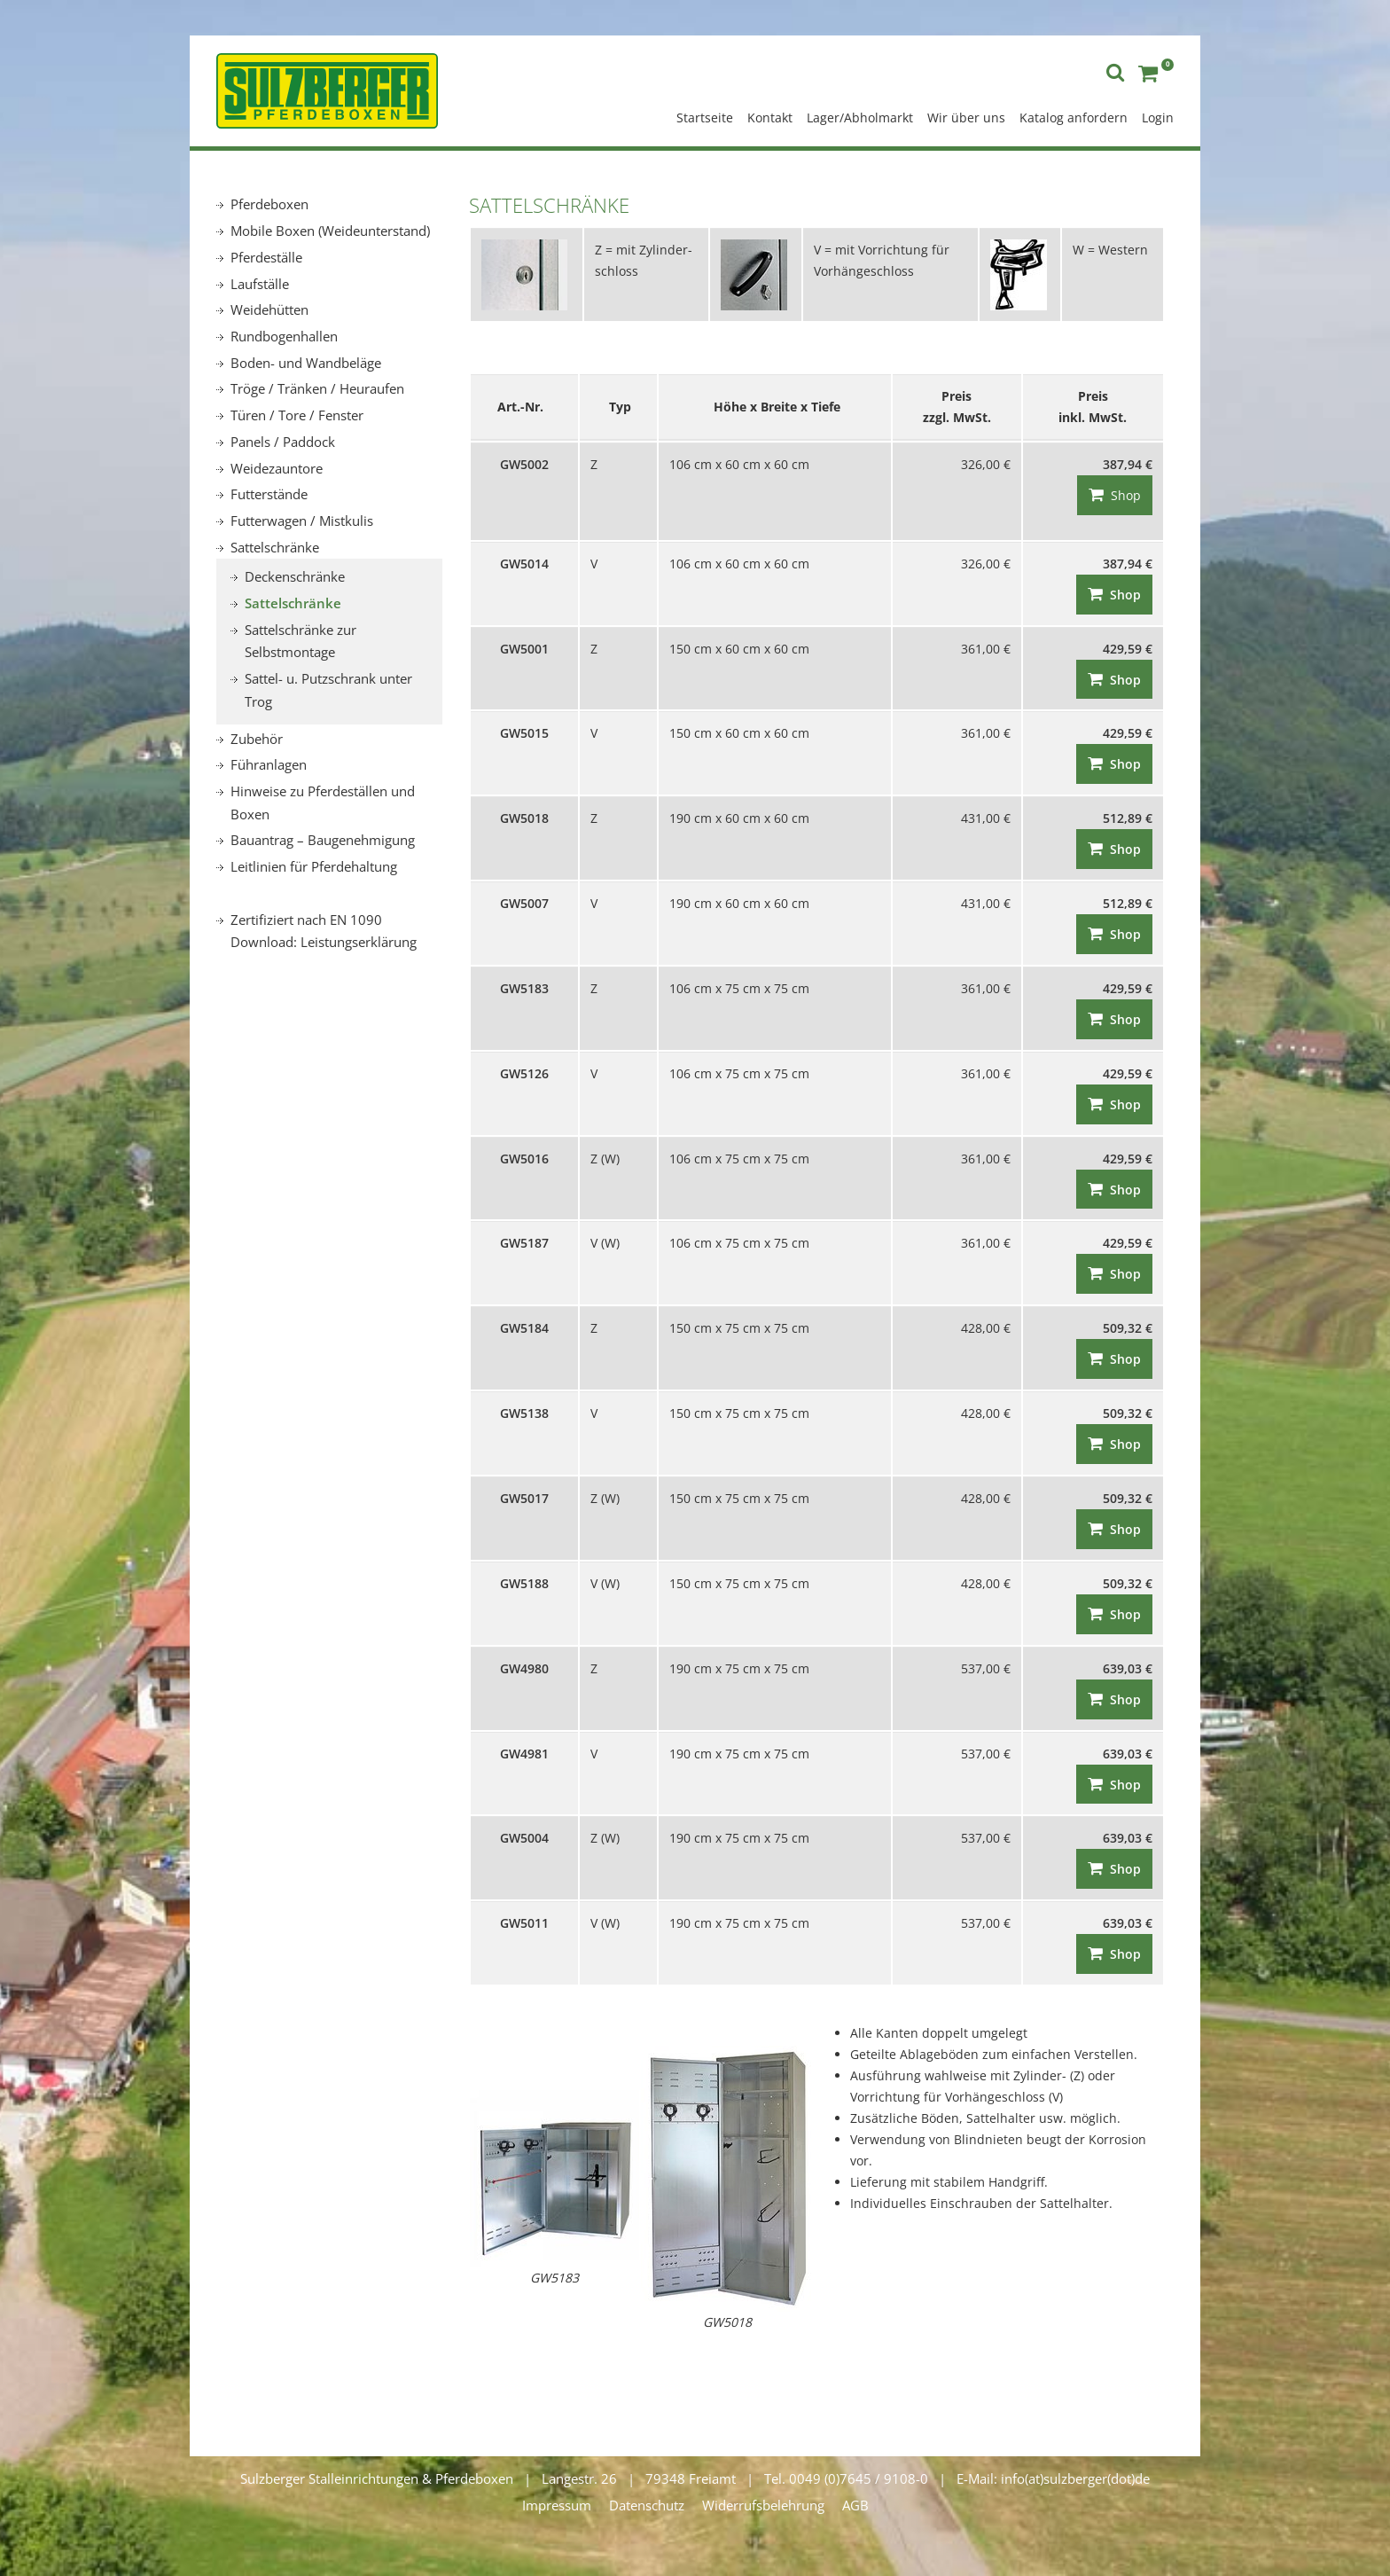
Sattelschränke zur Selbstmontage (300, 641)
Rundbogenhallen (284, 336)
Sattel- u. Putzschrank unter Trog (328, 689)
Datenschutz (646, 2505)
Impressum (556, 2505)
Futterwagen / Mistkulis (301, 520)
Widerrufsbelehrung (763, 2505)
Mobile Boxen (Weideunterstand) (330, 230)
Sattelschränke (274, 547)
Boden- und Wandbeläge (305, 363)
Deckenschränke (295, 576)
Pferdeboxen (269, 204)
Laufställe (259, 284)
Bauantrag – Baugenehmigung (322, 840)
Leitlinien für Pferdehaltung (313, 866)
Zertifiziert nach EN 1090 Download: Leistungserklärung (323, 931)
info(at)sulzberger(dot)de (1075, 2478)
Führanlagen (268, 764)
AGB (855, 2505)
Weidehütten (269, 309)
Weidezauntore (276, 468)
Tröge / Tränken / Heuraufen (317, 388)
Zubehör (256, 739)
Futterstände (269, 494)
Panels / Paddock (282, 441)
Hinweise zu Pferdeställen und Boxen (322, 802)
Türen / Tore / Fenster (296, 415)
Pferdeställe (266, 257)
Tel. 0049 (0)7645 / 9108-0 (846, 2478)
